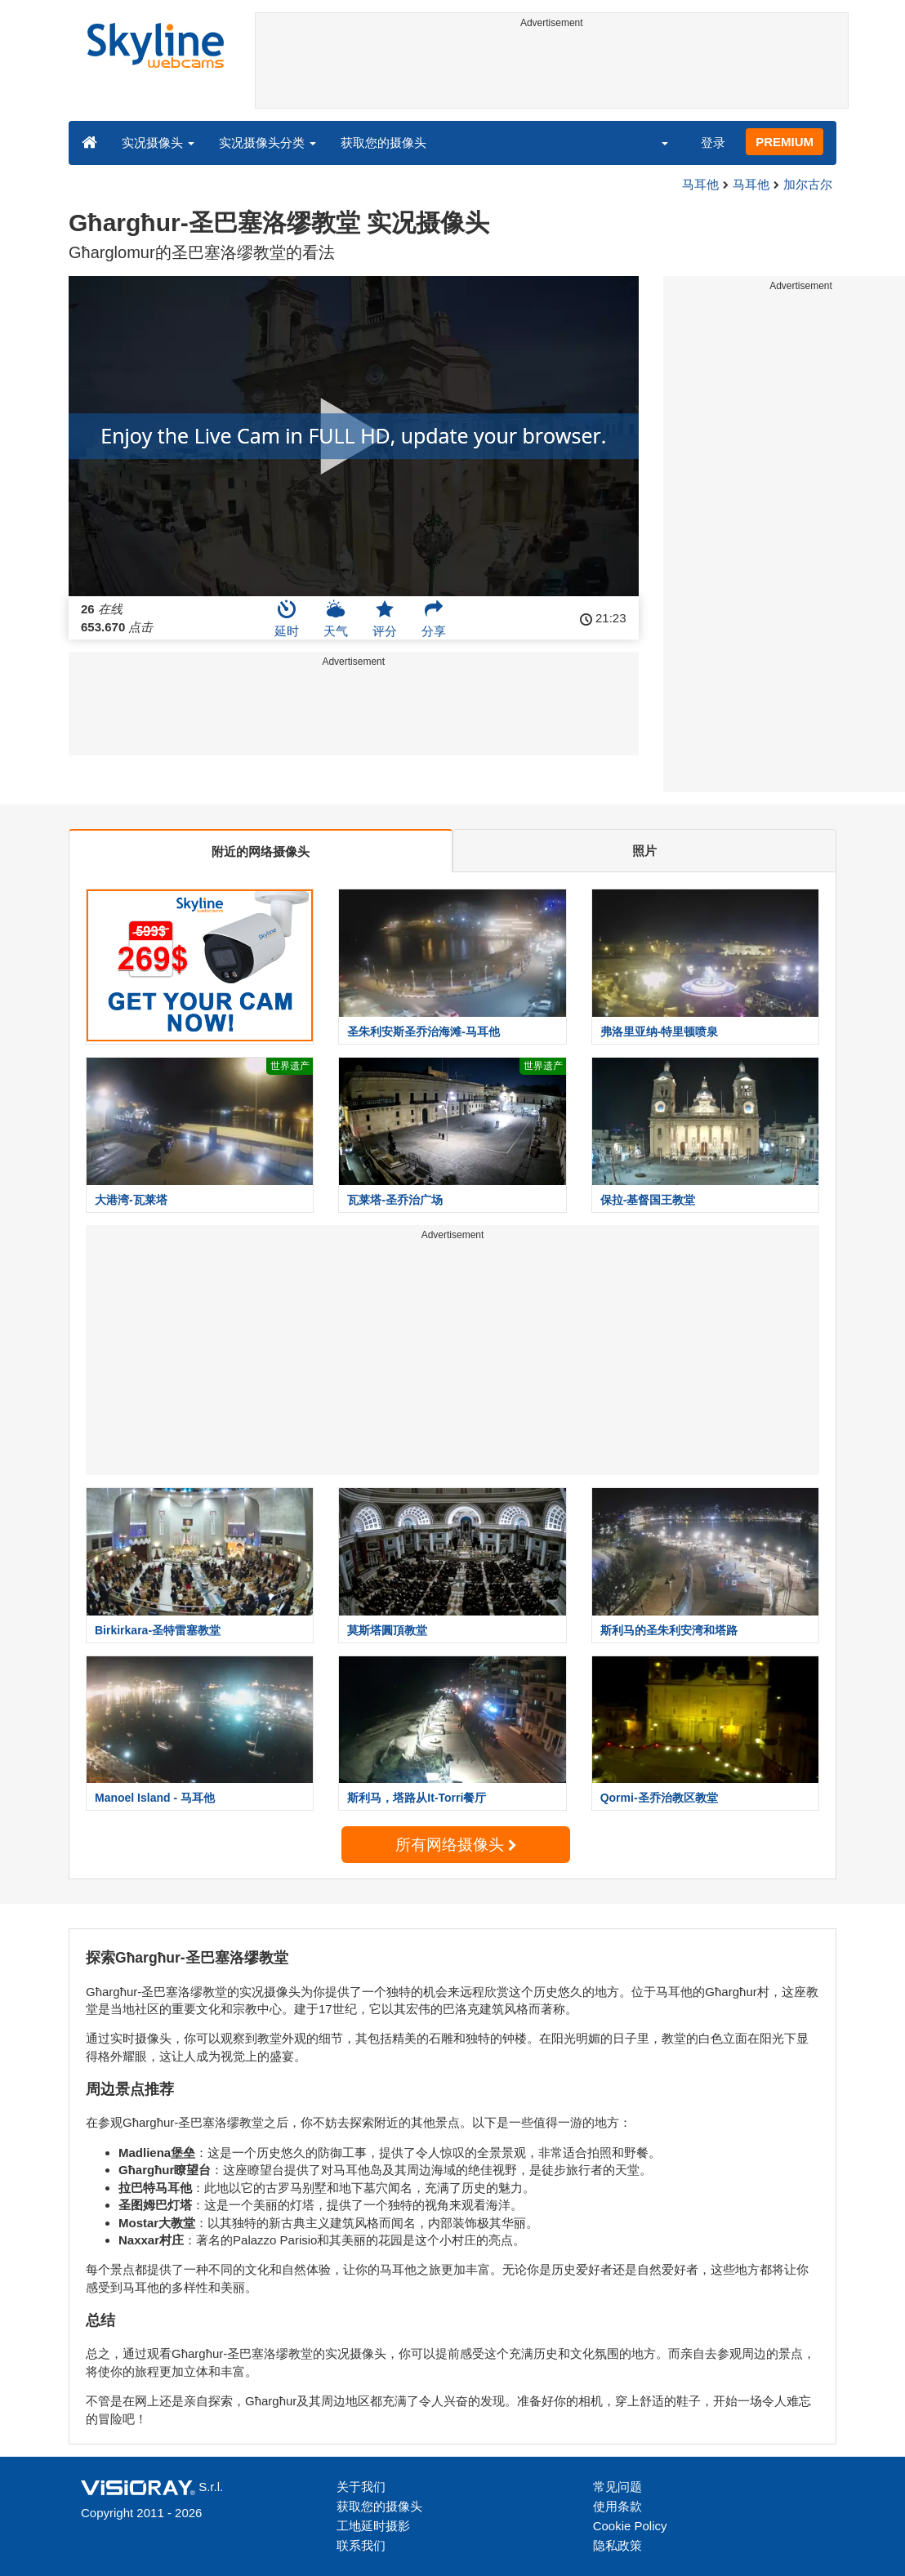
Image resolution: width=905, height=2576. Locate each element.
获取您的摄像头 (383, 142)
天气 (335, 618)
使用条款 (617, 2506)
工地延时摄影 (373, 2526)
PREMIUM (785, 142)
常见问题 (617, 2487)
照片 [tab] (644, 851)
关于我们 (361, 2487)
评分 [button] (384, 618)
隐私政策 (617, 2545)
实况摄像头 (158, 142)
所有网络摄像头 (455, 1844)
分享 (433, 618)
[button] (654, 142)
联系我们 (361, 2545)
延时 (286, 618)
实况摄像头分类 (267, 142)
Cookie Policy (630, 2526)
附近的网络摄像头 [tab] (261, 851)
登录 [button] (713, 142)
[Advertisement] (552, 71)
